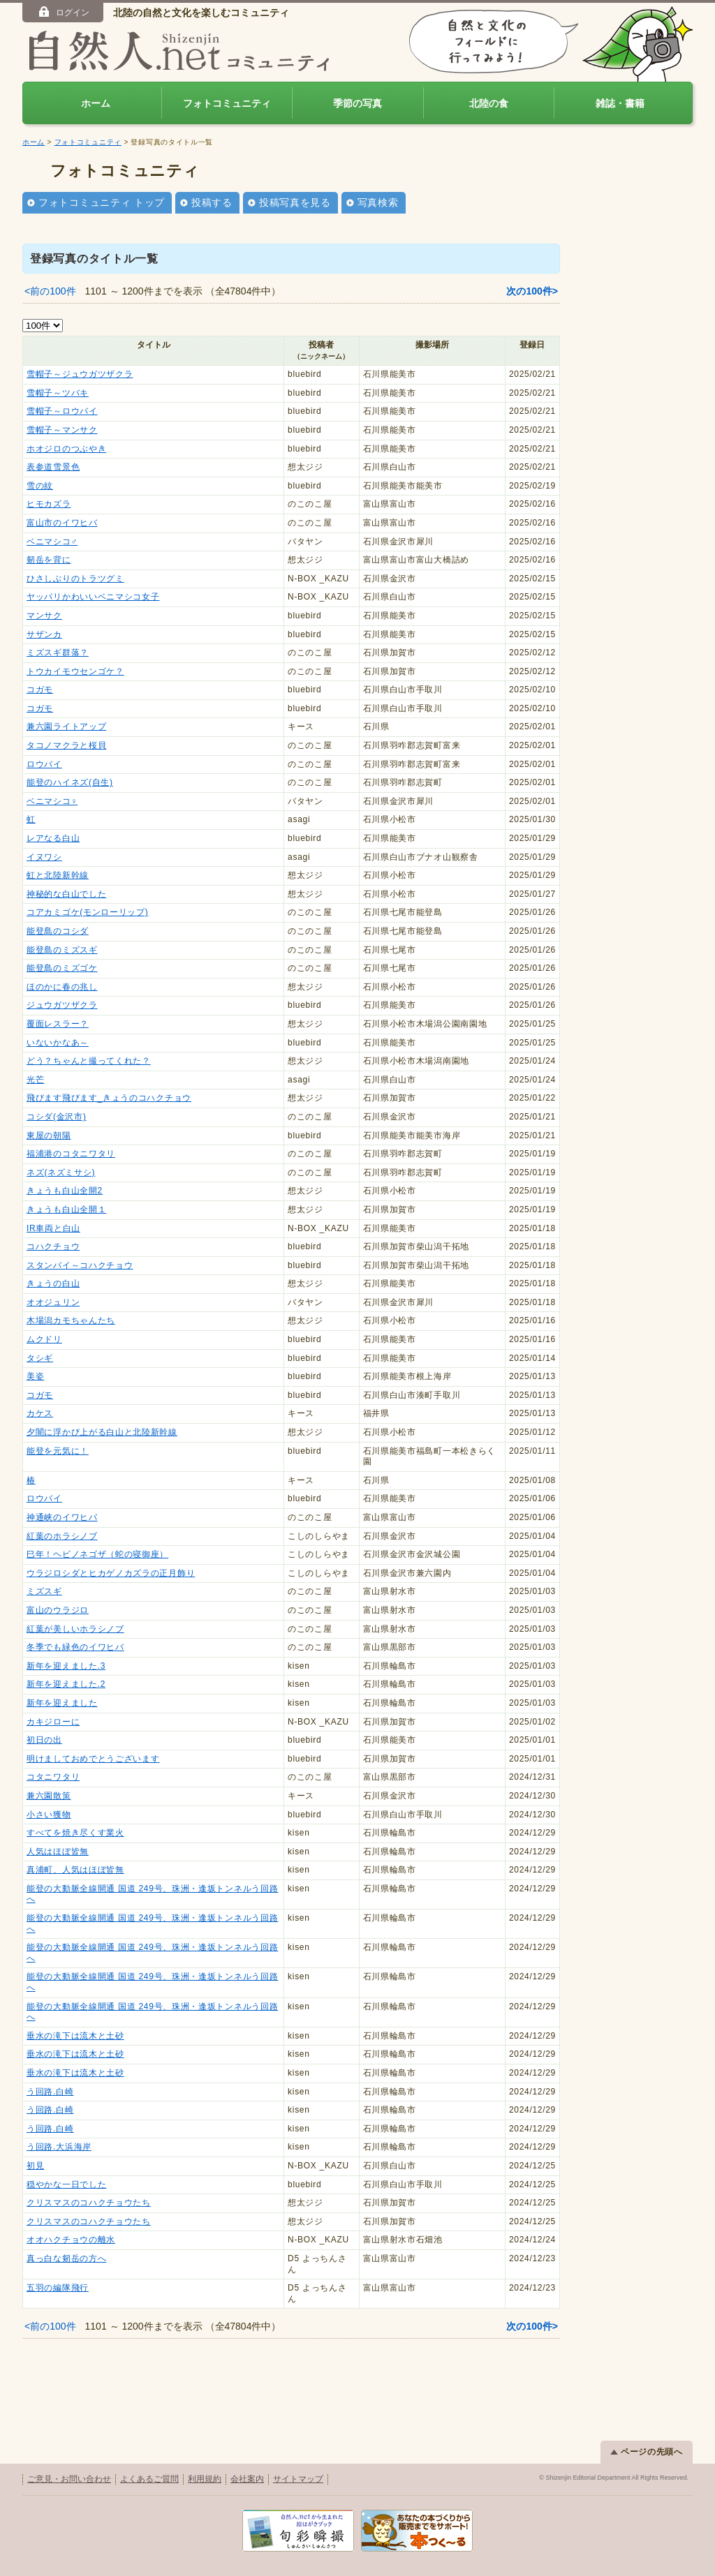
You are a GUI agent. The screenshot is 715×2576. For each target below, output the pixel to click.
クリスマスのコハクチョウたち (89, 2203)
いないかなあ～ (58, 1043)
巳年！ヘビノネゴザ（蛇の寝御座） (97, 1554)
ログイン (63, 11)
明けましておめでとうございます (93, 1759)
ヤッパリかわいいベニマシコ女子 (93, 597)
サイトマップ (298, 2479)
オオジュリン (53, 1302)
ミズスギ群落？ (58, 652)
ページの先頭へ (646, 2452)
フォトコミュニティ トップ (101, 202)
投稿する (212, 202)
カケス (40, 1413)
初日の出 (44, 1740)
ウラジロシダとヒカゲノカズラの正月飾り (111, 1573)
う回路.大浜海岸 (59, 2147)
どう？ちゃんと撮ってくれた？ (89, 1061)
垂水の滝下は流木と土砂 (75, 2036)
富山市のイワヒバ (62, 523)
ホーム (95, 103)
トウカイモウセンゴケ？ (75, 671)
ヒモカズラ (49, 504)
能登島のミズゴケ (62, 968)
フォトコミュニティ (227, 103)
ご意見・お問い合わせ (69, 2479)
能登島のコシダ (58, 931)
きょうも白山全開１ (66, 1209)
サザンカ (44, 634)
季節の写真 (357, 103)
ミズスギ (44, 1591)
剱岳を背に (49, 560)
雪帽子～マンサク (62, 430)
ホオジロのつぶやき (66, 449)
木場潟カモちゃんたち (71, 1320)
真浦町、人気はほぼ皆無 (75, 1870)
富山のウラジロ (58, 1610)
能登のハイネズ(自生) (70, 782)
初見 (35, 2166)
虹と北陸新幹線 (58, 875)
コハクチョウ (53, 1246)
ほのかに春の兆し (62, 987)
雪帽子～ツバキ (58, 393)
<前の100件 (50, 291)
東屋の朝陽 (49, 1135)
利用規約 (204, 2479)
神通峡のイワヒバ (62, 1517)
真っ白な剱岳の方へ (66, 2258)
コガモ (40, 689)
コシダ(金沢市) (57, 1117)
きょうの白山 (53, 1283)
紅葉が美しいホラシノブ (75, 1629)
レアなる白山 (53, 838)
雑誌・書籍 (620, 103)
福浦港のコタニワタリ (71, 1154)
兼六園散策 (49, 1796)
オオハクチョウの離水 (71, 2239)
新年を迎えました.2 (66, 1684)
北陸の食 (488, 103)
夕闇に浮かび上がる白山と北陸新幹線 (102, 1432)
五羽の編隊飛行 (58, 2288)
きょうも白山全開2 (65, 1191)
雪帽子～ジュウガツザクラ (80, 374)
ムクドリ (44, 1339)
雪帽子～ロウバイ (62, 411)
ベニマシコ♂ (52, 541)
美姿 (35, 1376)
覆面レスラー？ (58, 1024)
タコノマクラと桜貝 (66, 745)
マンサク (44, 615)
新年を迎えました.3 (66, 1666)
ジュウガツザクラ (62, 1005)
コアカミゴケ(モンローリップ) (88, 912)
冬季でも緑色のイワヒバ (75, 1647)
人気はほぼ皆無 (58, 1851)
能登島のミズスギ (62, 950)
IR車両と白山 (53, 1228)
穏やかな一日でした (66, 2184)
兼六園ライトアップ (66, 726)
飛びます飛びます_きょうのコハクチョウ (109, 1098)
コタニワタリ (53, 1777)
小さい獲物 (49, 1814)
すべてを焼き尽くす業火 (75, 1833)
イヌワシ (44, 857)
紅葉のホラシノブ (62, 1536)
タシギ (40, 1358)
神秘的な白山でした (66, 894)
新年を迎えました (62, 1703)
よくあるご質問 (149, 2479)
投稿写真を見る (295, 202)
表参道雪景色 (53, 467)
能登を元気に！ (58, 1451)
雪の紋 (40, 486)
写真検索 (378, 202)
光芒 (35, 1080)
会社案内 (247, 2479)
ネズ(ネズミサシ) (61, 1172)
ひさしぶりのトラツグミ (75, 578)
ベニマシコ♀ (52, 801)
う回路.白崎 (50, 2092)
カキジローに (53, 1722)
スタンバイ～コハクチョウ (80, 1265)
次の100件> (532, 291)
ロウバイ (44, 764)
